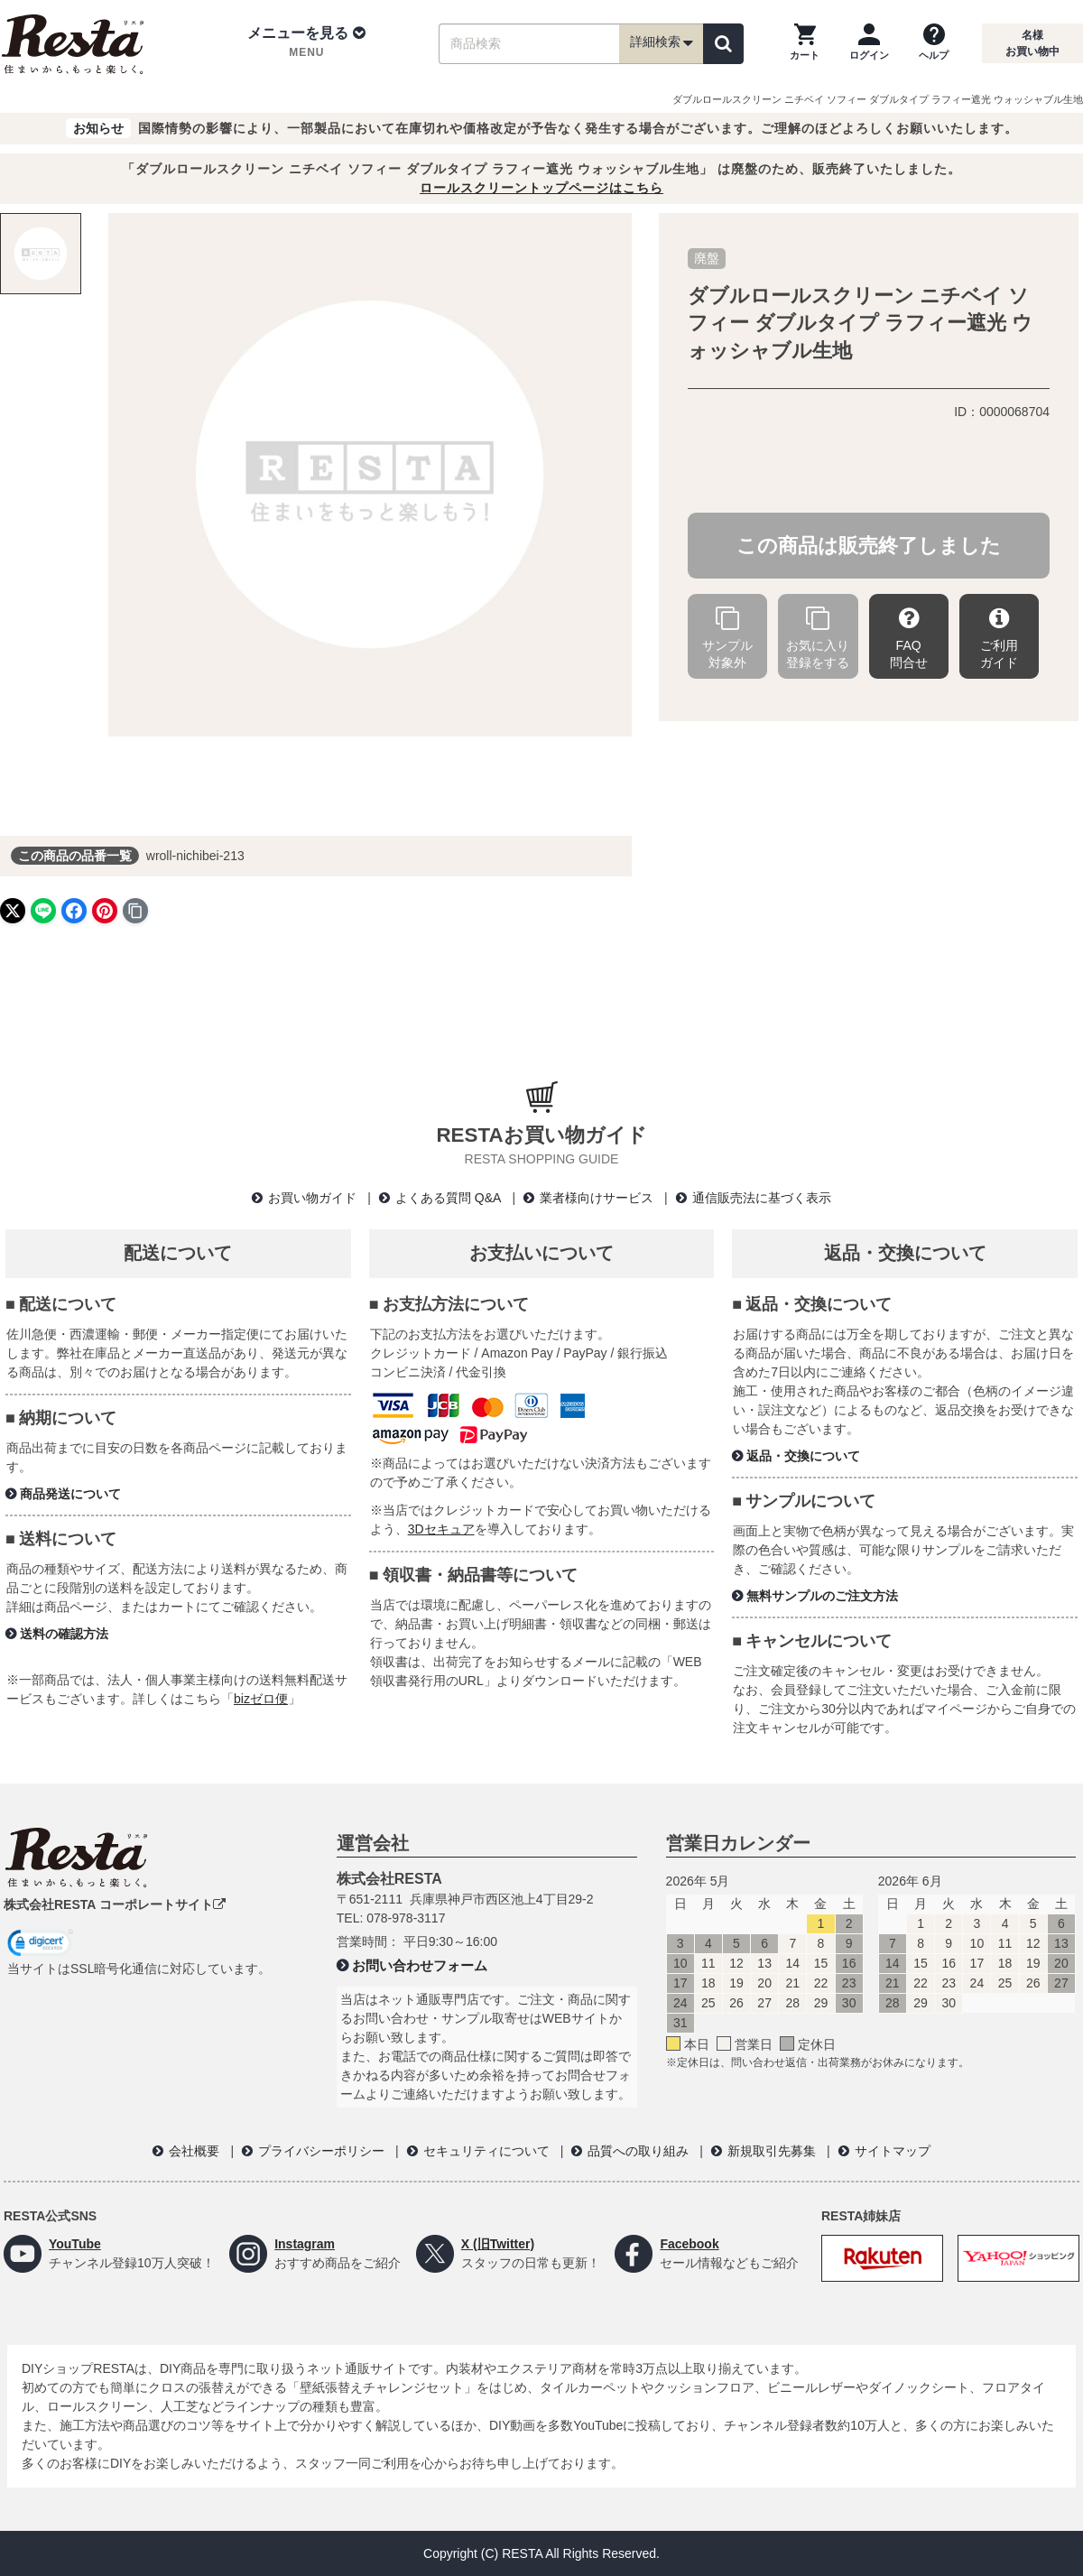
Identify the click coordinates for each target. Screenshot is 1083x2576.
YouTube (75, 2244)
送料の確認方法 (64, 1633)
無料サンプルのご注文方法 (822, 1596)
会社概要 (194, 2151)
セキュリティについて (486, 2151)
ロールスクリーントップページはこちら (541, 188)
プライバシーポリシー (321, 2151)
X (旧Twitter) (497, 2244)
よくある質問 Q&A (448, 1198)
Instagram (304, 2244)
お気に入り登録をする (817, 639)
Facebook (689, 2244)
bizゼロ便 (261, 1698)
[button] (306, 43)
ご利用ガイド (999, 639)
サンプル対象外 (727, 639)
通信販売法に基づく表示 (761, 1198)
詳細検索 (661, 43)
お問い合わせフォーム (419, 1965)
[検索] (723, 43)
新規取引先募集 (771, 2151)
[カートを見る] (804, 43)
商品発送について (70, 1494)
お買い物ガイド (312, 1198)
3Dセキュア (441, 1529)
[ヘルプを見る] (934, 43)
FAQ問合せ (909, 639)
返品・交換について (803, 1456)
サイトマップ (892, 2151)
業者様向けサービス (596, 1198)
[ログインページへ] (869, 43)
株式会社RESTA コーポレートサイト (115, 1904)
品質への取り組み (638, 2151)
